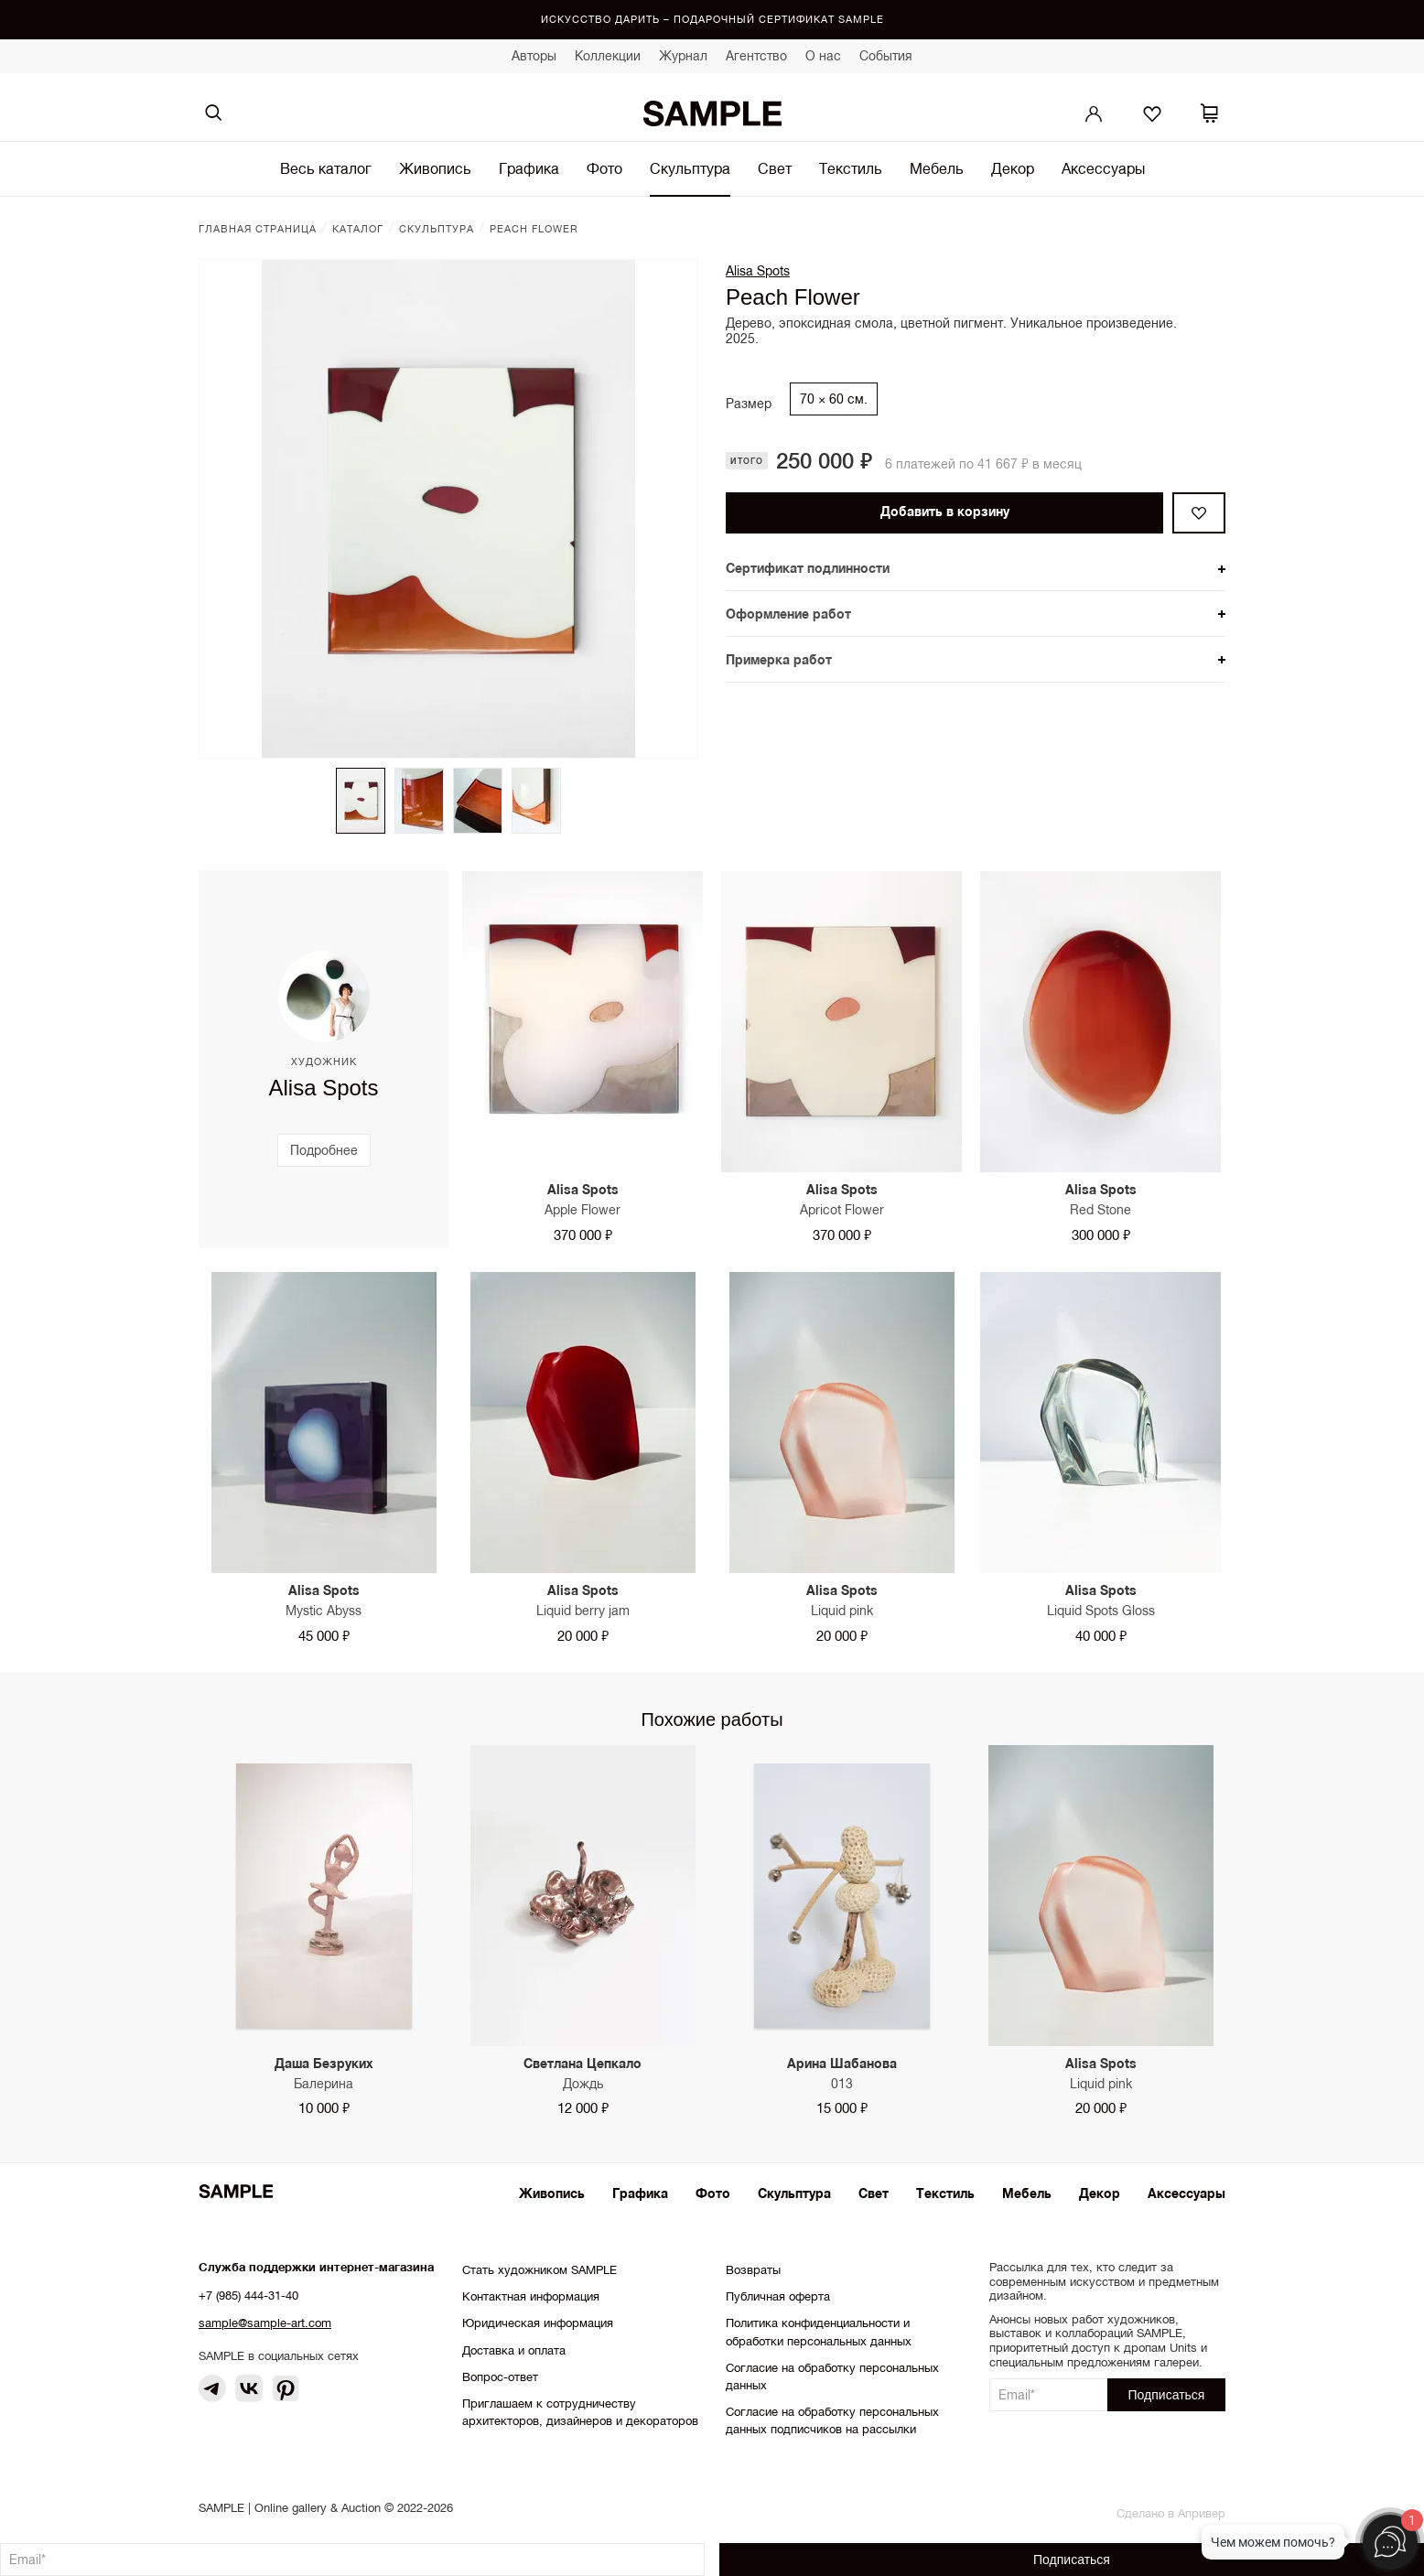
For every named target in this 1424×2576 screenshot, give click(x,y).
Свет (775, 168)
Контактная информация (530, 2296)
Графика (529, 168)
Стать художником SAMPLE (539, 2270)
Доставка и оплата (514, 2350)
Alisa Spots (758, 271)
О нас (823, 56)
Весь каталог (326, 168)
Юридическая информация (537, 2323)
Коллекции (608, 56)
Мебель (937, 168)
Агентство (756, 56)
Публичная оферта (778, 2296)
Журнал (683, 56)
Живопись (435, 168)
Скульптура (690, 168)
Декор (1012, 168)
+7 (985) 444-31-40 (248, 2295)
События (885, 56)
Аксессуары (1103, 168)
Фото (604, 168)
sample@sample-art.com (265, 2323)
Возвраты (753, 2270)
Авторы (534, 56)
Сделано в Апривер (1171, 2513)
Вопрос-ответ (500, 2377)
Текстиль (850, 168)
